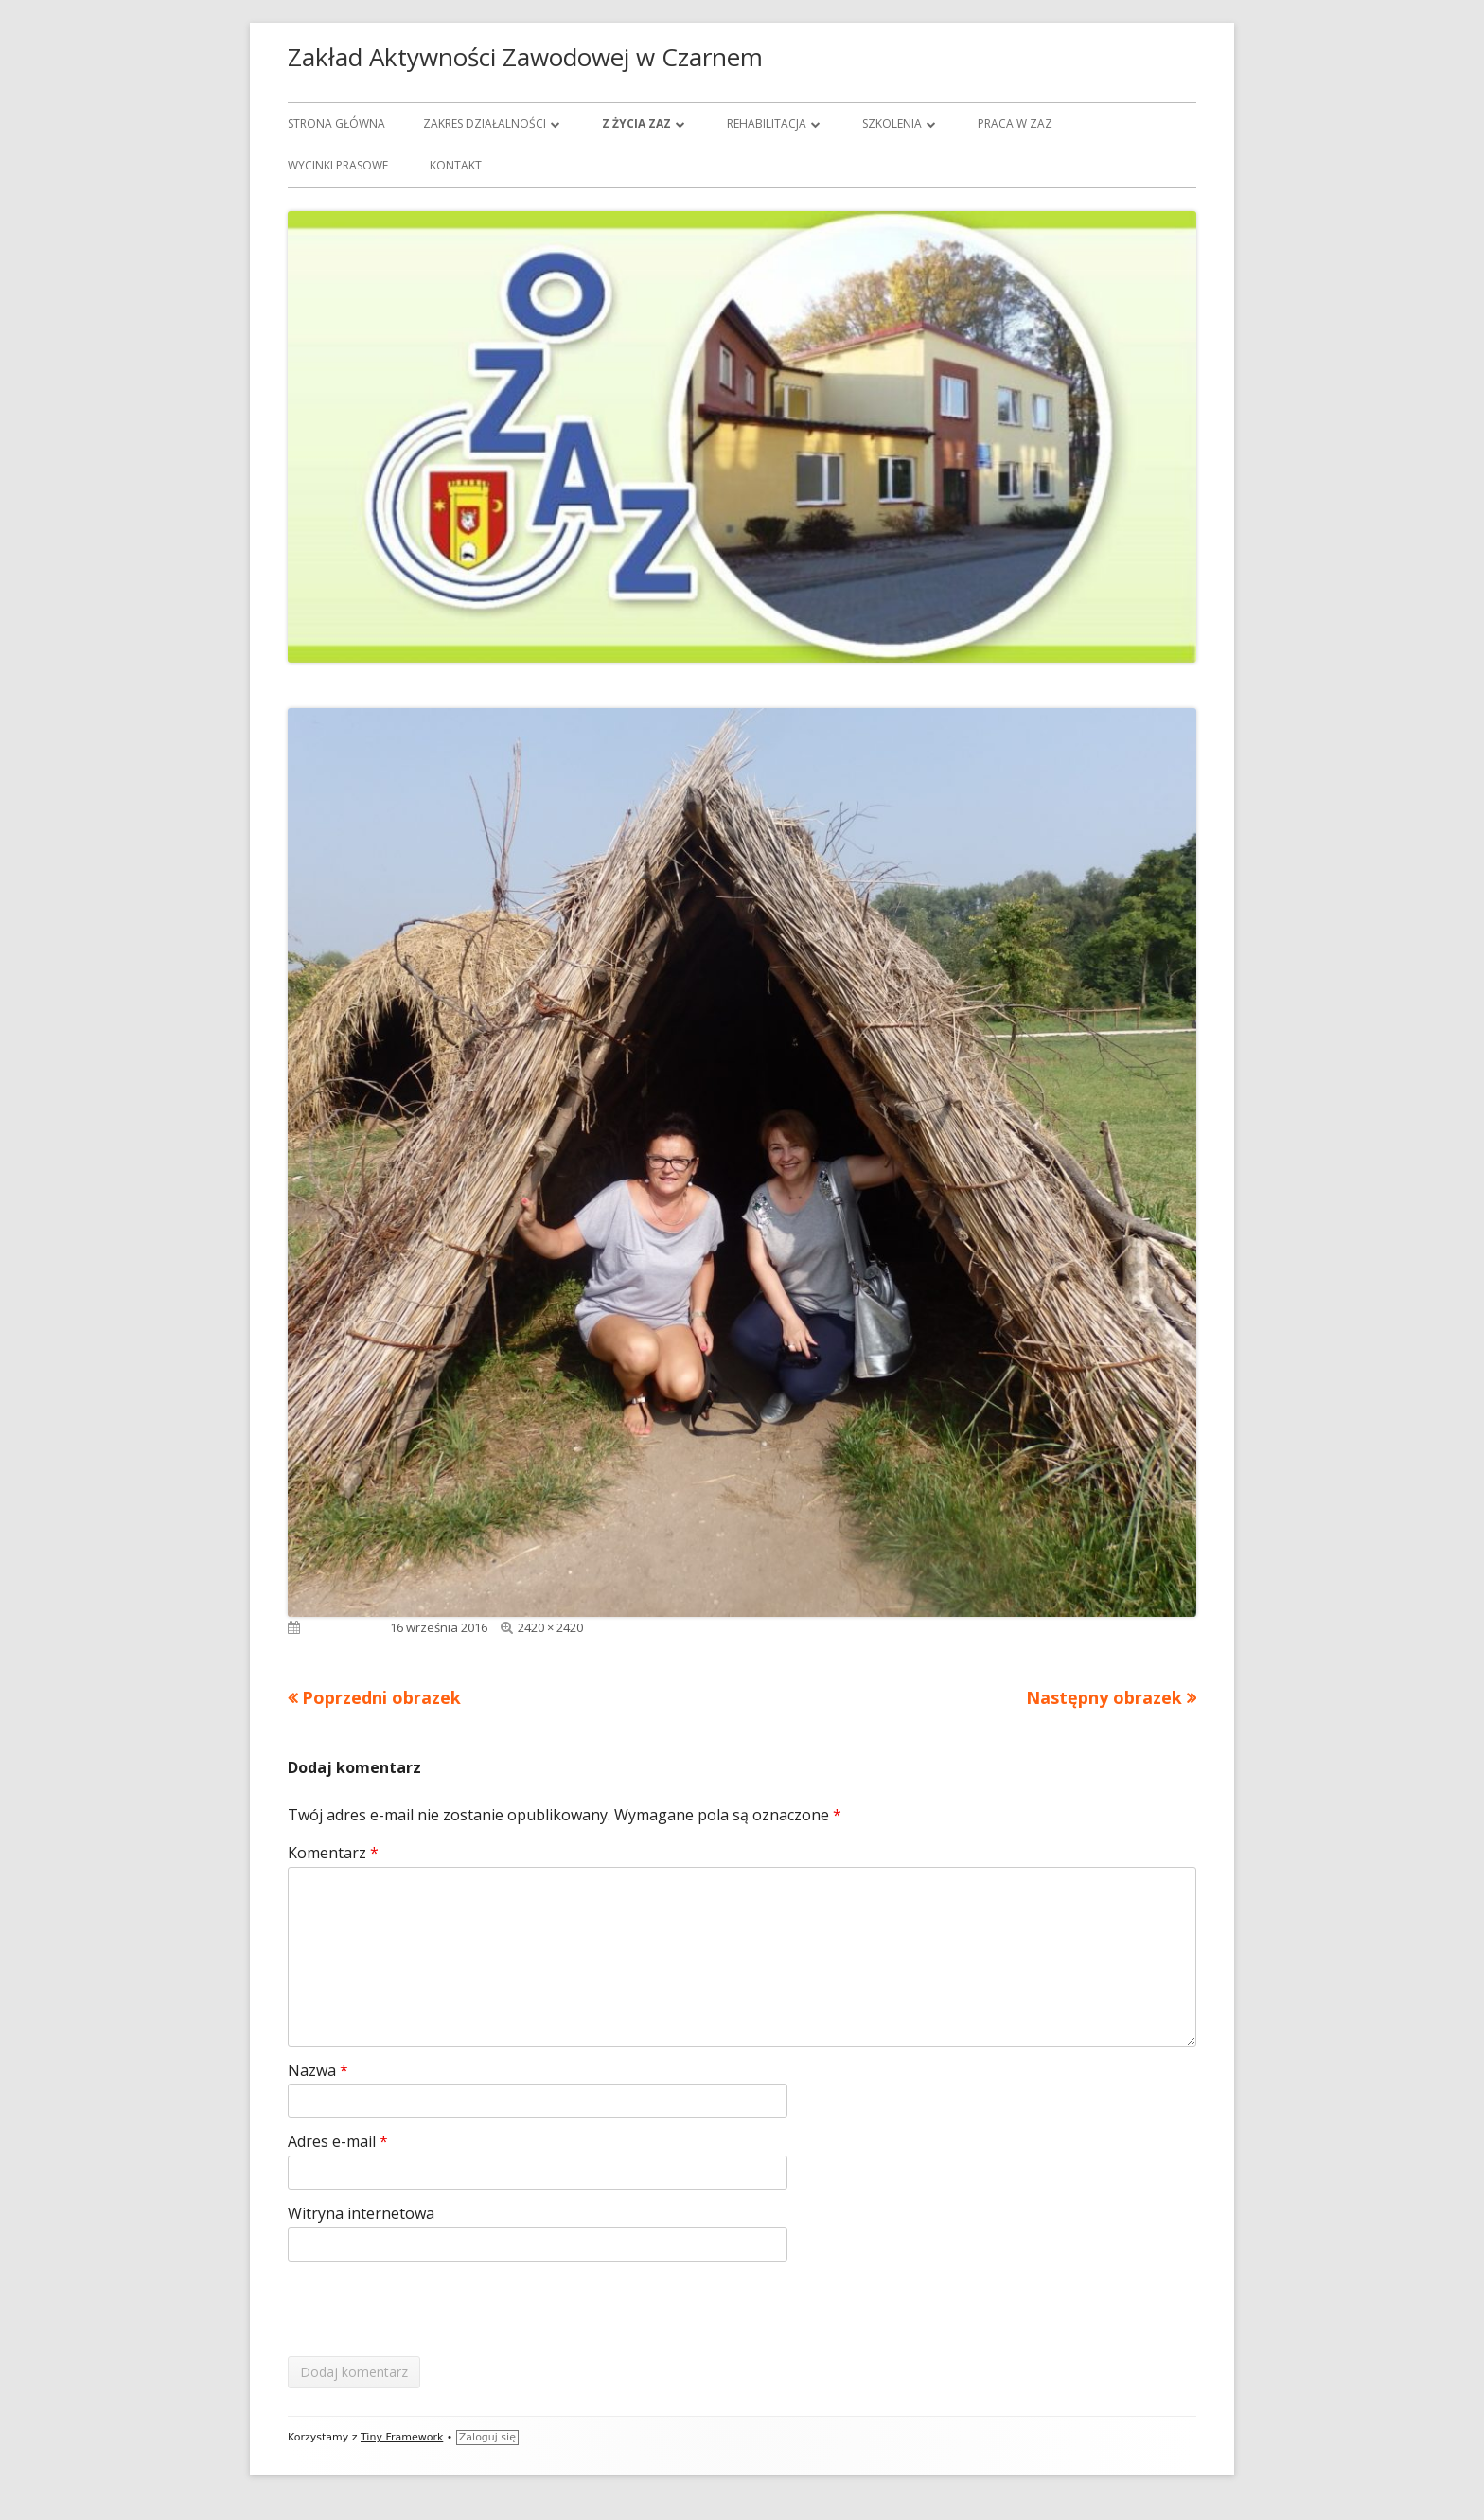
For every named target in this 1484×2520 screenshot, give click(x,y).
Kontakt (456, 165)
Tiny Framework (402, 2437)
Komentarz (333, 1852)
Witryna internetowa (361, 2213)
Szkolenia (892, 123)
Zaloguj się (487, 2437)
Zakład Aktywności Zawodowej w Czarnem (525, 57)
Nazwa (318, 2070)
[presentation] (431, 2309)
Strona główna (336, 123)
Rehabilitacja (766, 123)
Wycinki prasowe (338, 165)
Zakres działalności (484, 123)
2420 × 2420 (550, 1627)
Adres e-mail (338, 2141)
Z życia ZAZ (636, 123)
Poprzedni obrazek (381, 1697)
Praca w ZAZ (1015, 123)
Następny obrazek (1104, 1697)
